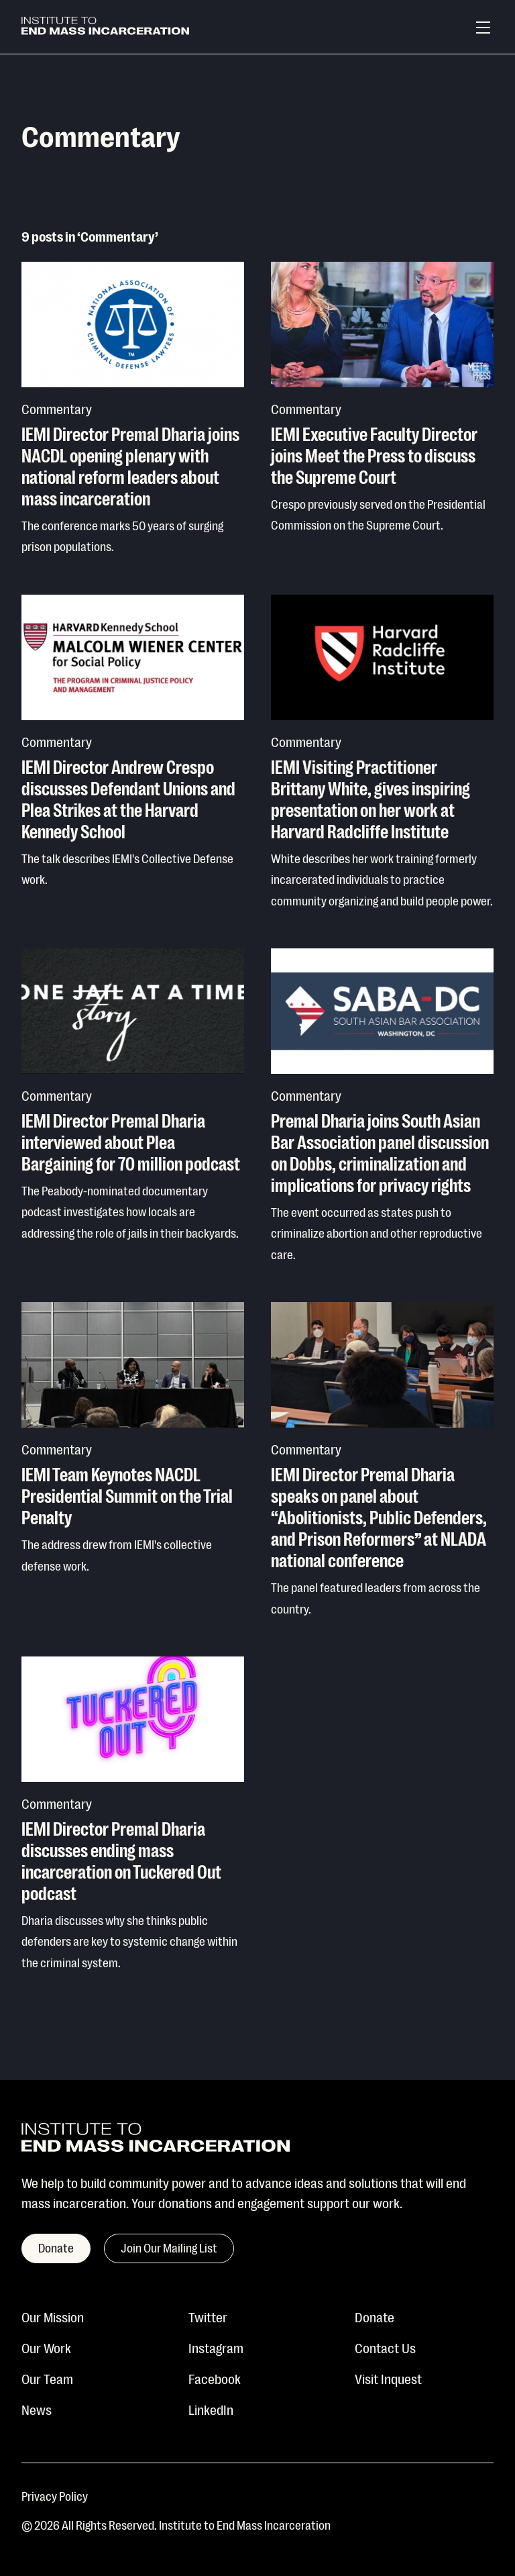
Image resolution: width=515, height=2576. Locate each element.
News (36, 2409)
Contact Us (385, 2347)
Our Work (46, 2347)
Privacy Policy (54, 2495)
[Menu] (483, 28)
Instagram (215, 2347)
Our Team (47, 2378)
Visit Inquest (388, 2378)
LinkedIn (210, 2409)
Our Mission (52, 2316)
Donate (374, 2316)
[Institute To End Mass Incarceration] (105, 27)
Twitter (207, 2316)
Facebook (214, 2378)
